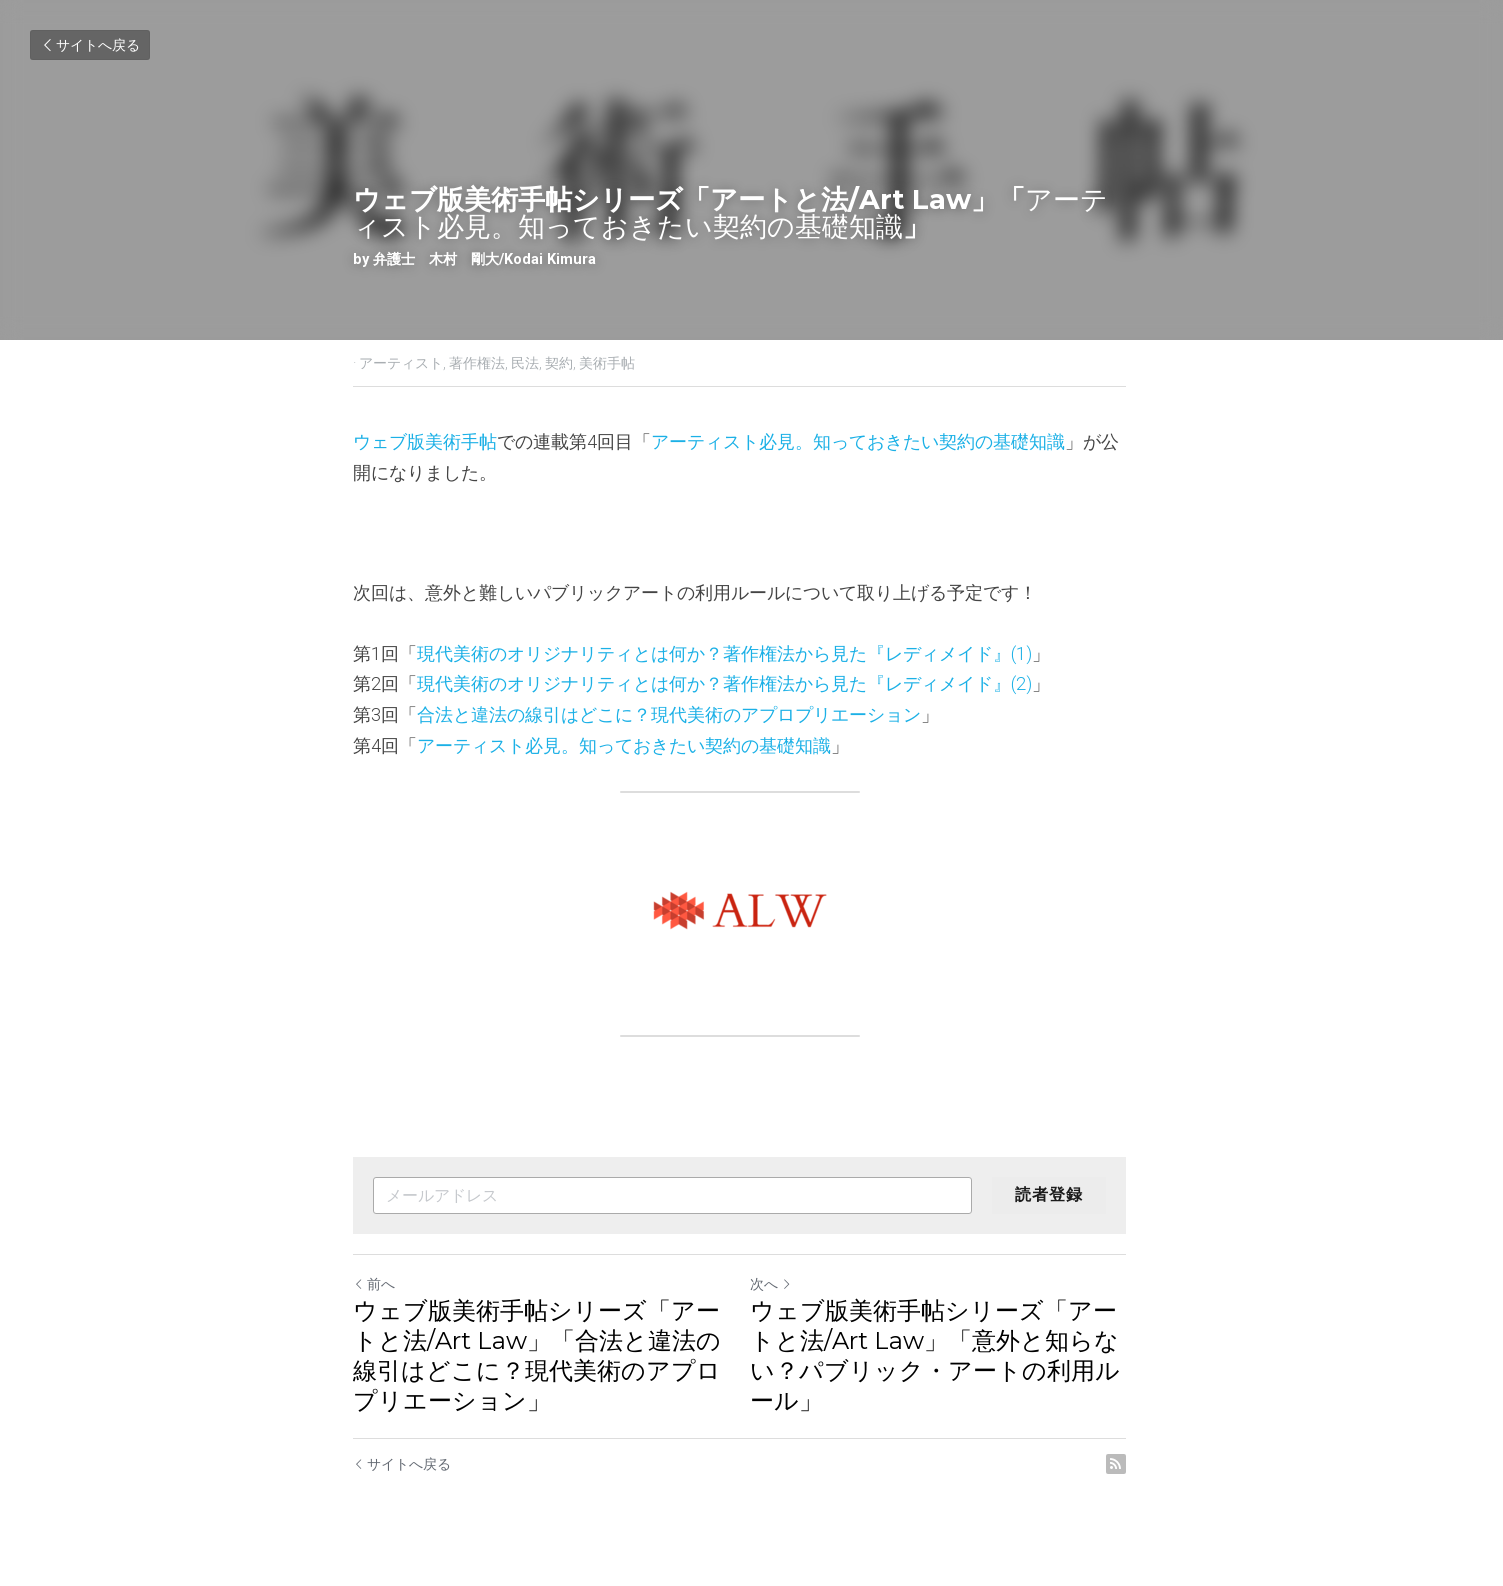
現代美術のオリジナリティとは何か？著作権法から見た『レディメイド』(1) (725, 653)
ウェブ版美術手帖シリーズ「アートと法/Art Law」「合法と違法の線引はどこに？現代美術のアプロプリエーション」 (538, 1355)
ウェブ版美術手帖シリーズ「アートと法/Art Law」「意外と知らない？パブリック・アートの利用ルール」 (947, 1355)
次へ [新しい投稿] (783, 1284)
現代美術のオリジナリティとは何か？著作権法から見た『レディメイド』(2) (725, 683)
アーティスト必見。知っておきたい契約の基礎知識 (859, 441)
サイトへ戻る (90, 45)
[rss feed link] (1140, 1464)
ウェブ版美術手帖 (426, 441)
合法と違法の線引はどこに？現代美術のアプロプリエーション (670, 714)
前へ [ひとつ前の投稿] (375, 1284)
